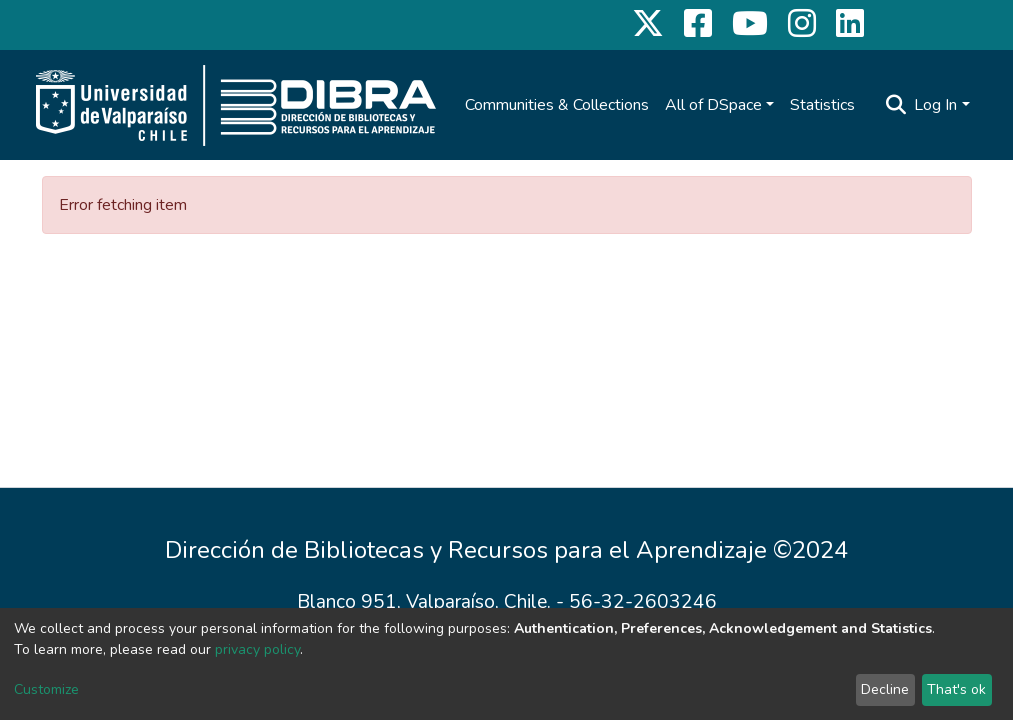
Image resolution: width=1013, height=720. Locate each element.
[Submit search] (895, 105)
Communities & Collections (557, 105)
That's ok (956, 689)
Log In (935, 105)
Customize (46, 689)
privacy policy (257, 649)
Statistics (822, 105)
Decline (885, 689)
